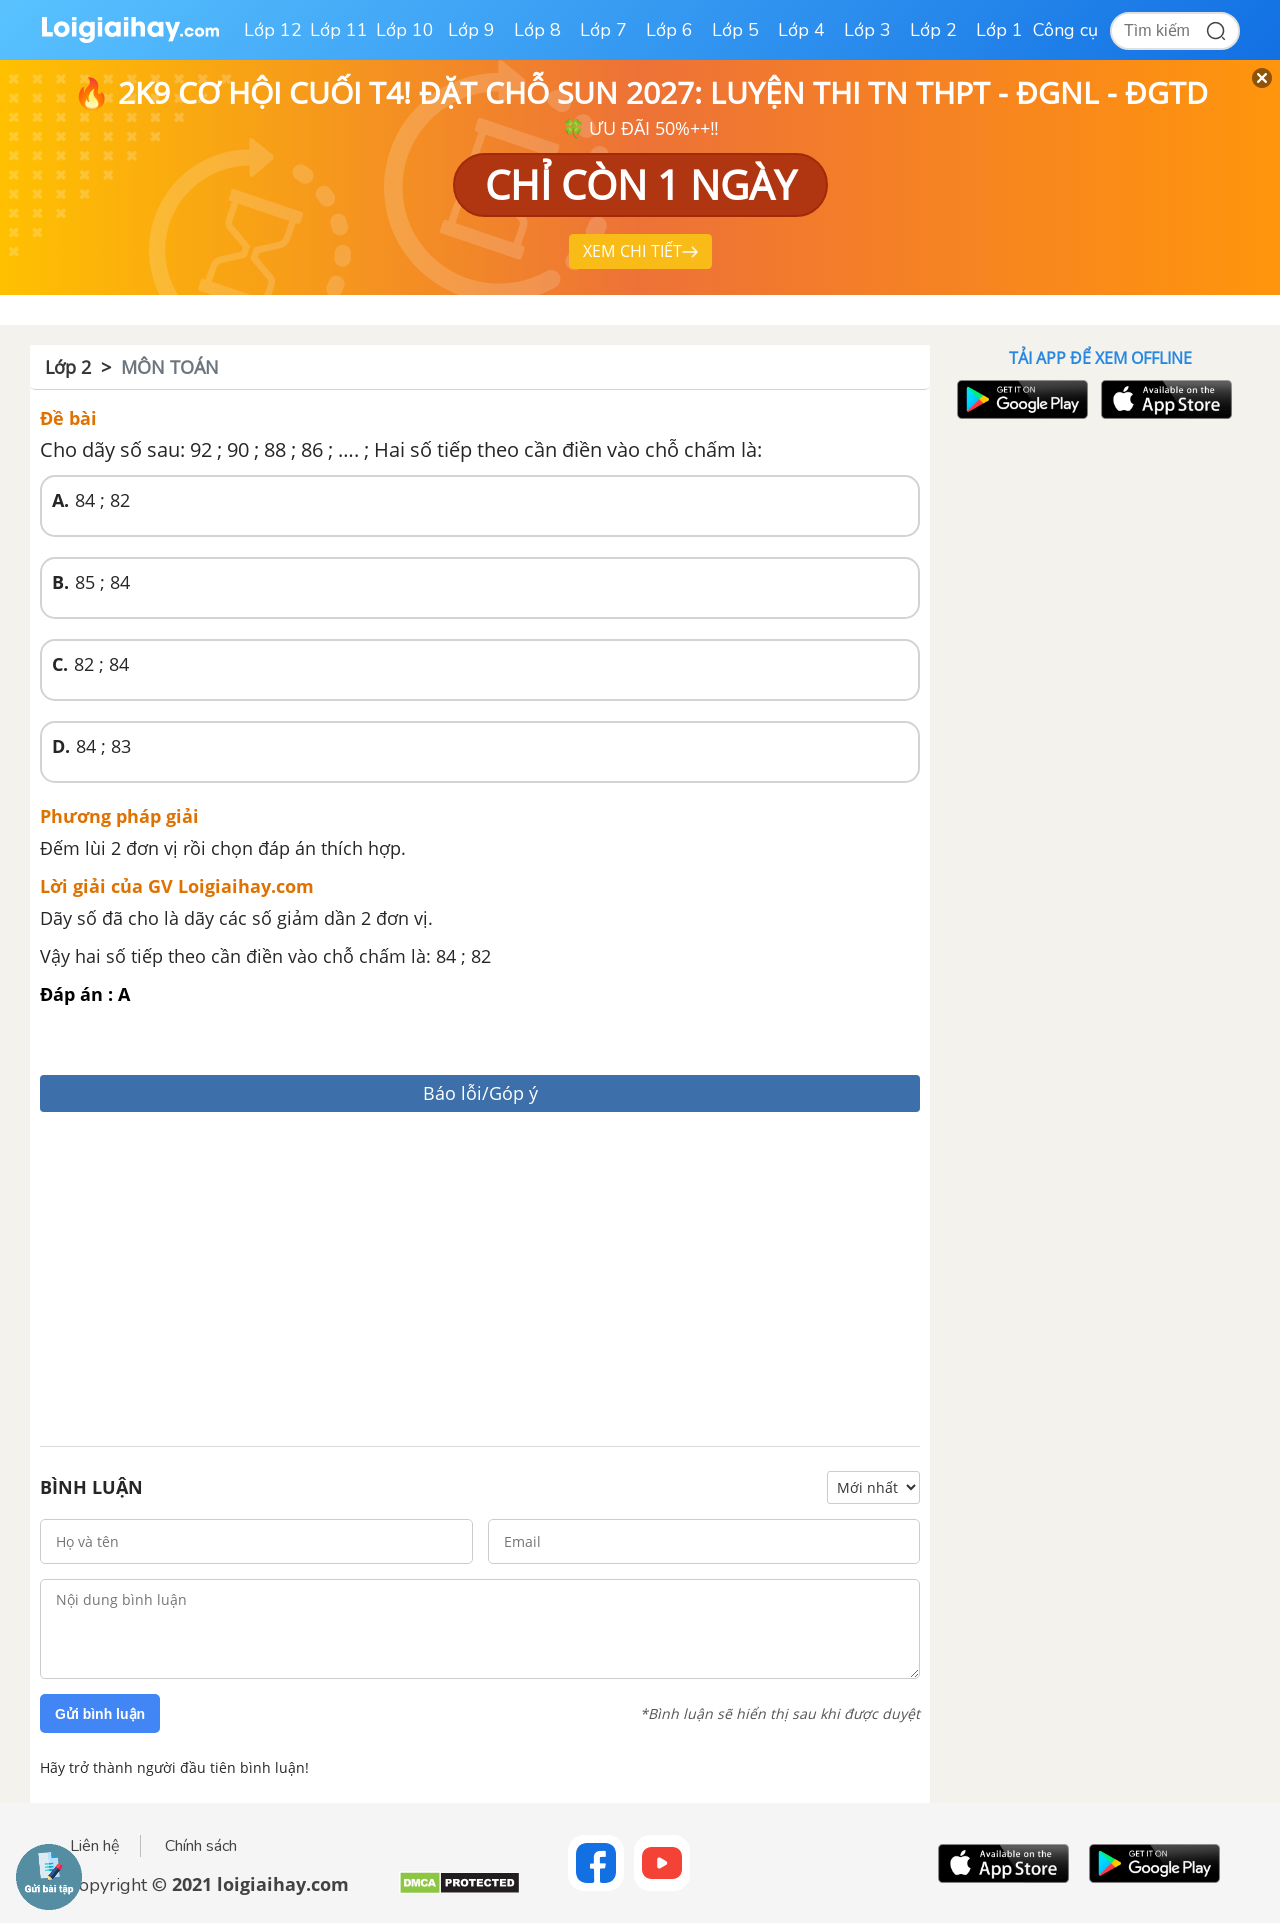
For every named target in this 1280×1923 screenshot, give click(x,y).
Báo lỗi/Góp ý (480, 1093)
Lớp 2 (933, 30)
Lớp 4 (801, 30)
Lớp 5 (735, 30)
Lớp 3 (867, 30)
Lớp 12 (273, 30)
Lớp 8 (537, 30)
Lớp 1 (999, 30)
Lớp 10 (405, 30)
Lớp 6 (669, 30)
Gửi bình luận (100, 1714)
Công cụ (1065, 30)
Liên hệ (95, 1846)
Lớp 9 (471, 30)
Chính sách (201, 1846)
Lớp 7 (603, 30)
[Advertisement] (480, 1282)
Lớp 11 (339, 30)
